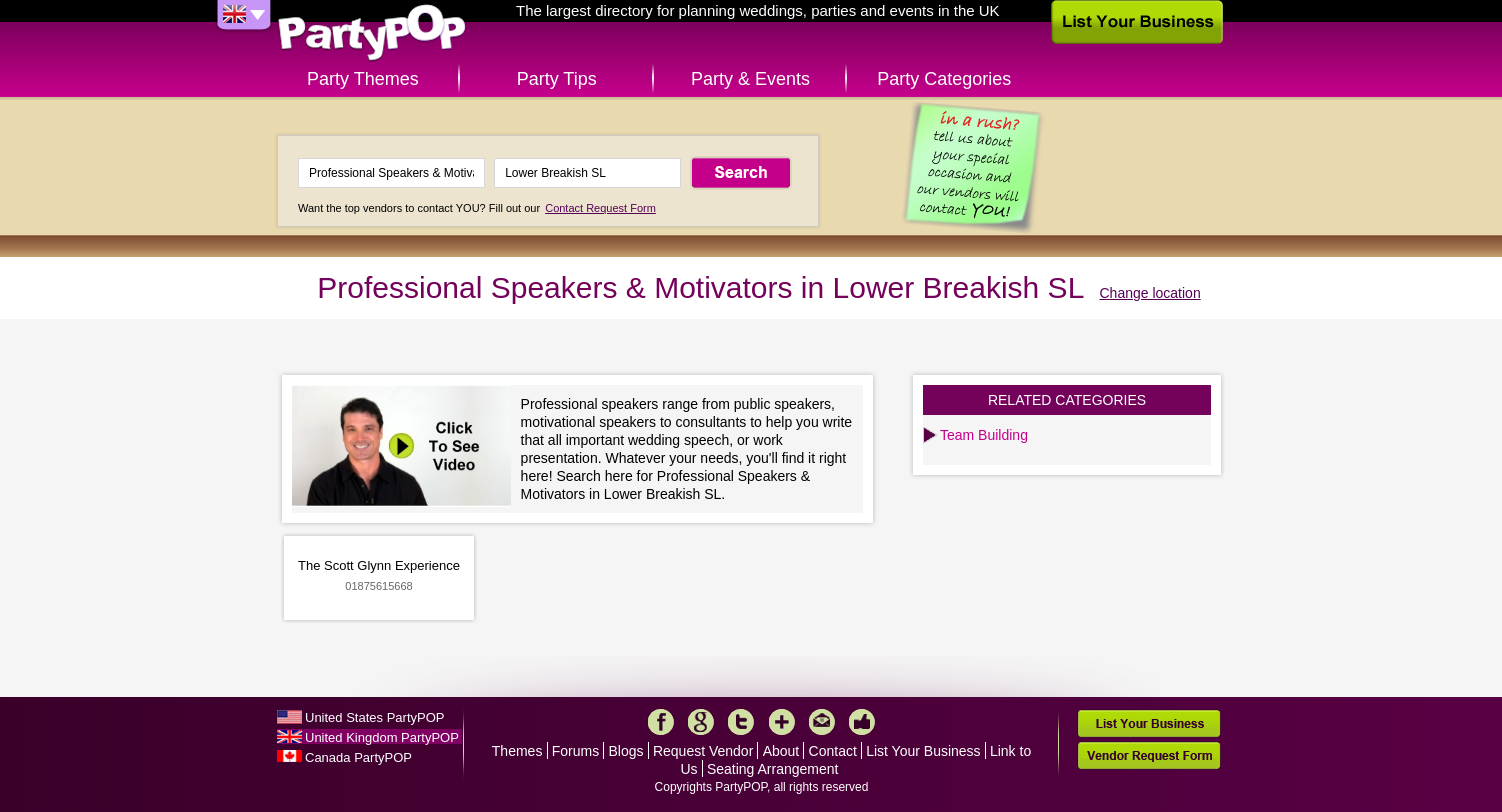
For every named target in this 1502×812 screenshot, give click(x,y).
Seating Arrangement (773, 769)
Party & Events (750, 79)
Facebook (661, 722)
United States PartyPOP (374, 717)
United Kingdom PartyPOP (382, 737)
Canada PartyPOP (358, 757)
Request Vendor (703, 751)
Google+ (701, 722)
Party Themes (363, 79)
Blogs (626, 751)
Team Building (984, 435)
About (781, 751)
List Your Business (923, 751)
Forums (575, 751)
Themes (517, 751)
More (782, 722)
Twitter (741, 722)
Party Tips (557, 79)
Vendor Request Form (1149, 755)
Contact (833, 751)
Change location (1150, 293)
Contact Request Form (600, 208)
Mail (822, 722)
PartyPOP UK (372, 33)
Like (862, 722)
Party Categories (944, 79)
